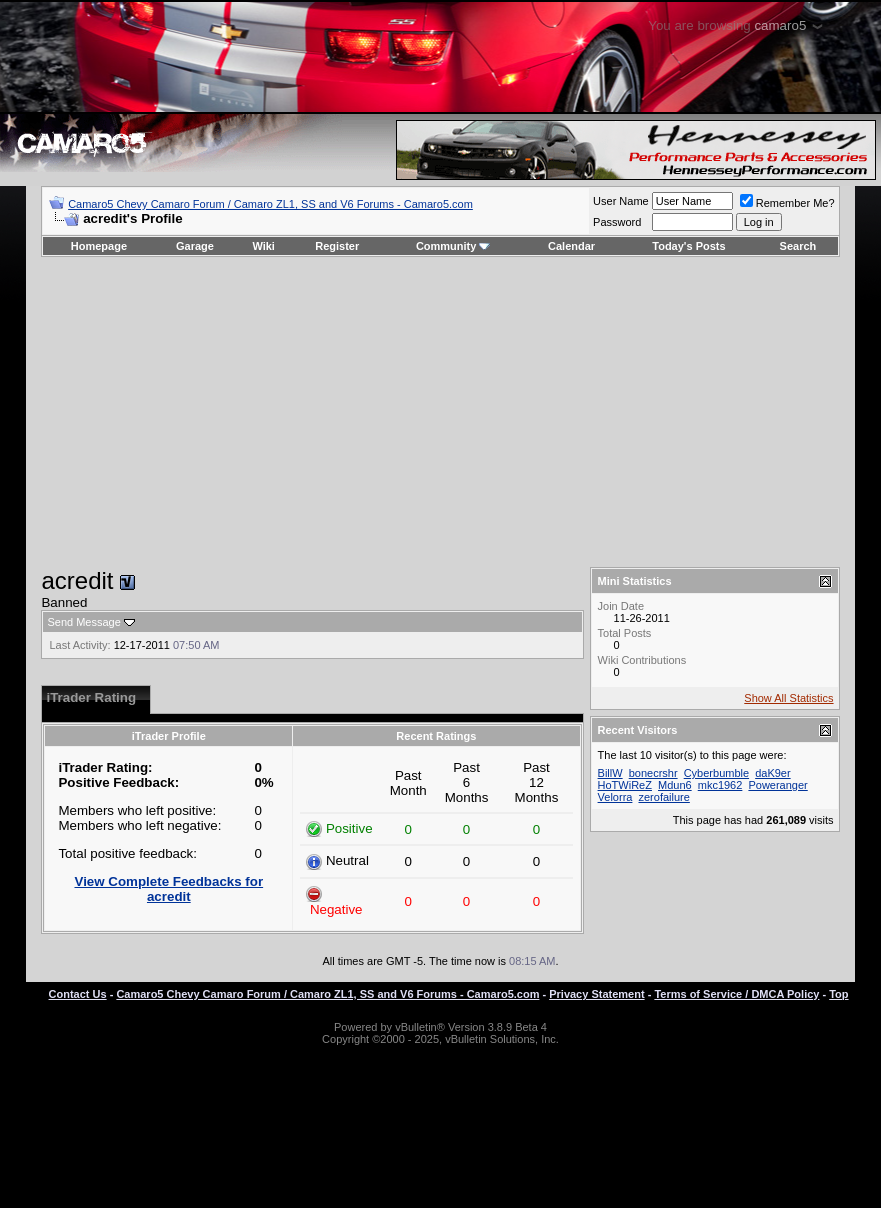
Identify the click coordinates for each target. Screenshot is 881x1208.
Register (337, 246)
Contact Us (78, 994)
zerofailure (663, 797)
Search (798, 246)
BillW (610, 773)
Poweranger (777, 785)
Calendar (571, 246)
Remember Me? (787, 203)
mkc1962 (720, 785)
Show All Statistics (788, 698)
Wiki (263, 246)
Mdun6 (675, 785)
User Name (621, 201)
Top (838, 994)
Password (617, 222)
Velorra (615, 797)
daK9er (772, 773)
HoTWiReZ (625, 785)
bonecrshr (653, 773)
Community (453, 246)
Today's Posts (688, 246)
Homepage (99, 246)
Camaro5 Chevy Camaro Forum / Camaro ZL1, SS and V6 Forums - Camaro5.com (270, 204)
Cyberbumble (716, 773)
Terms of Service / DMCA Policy (736, 994)
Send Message (83, 622)
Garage (195, 246)
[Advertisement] (440, 412)
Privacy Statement (596, 994)
